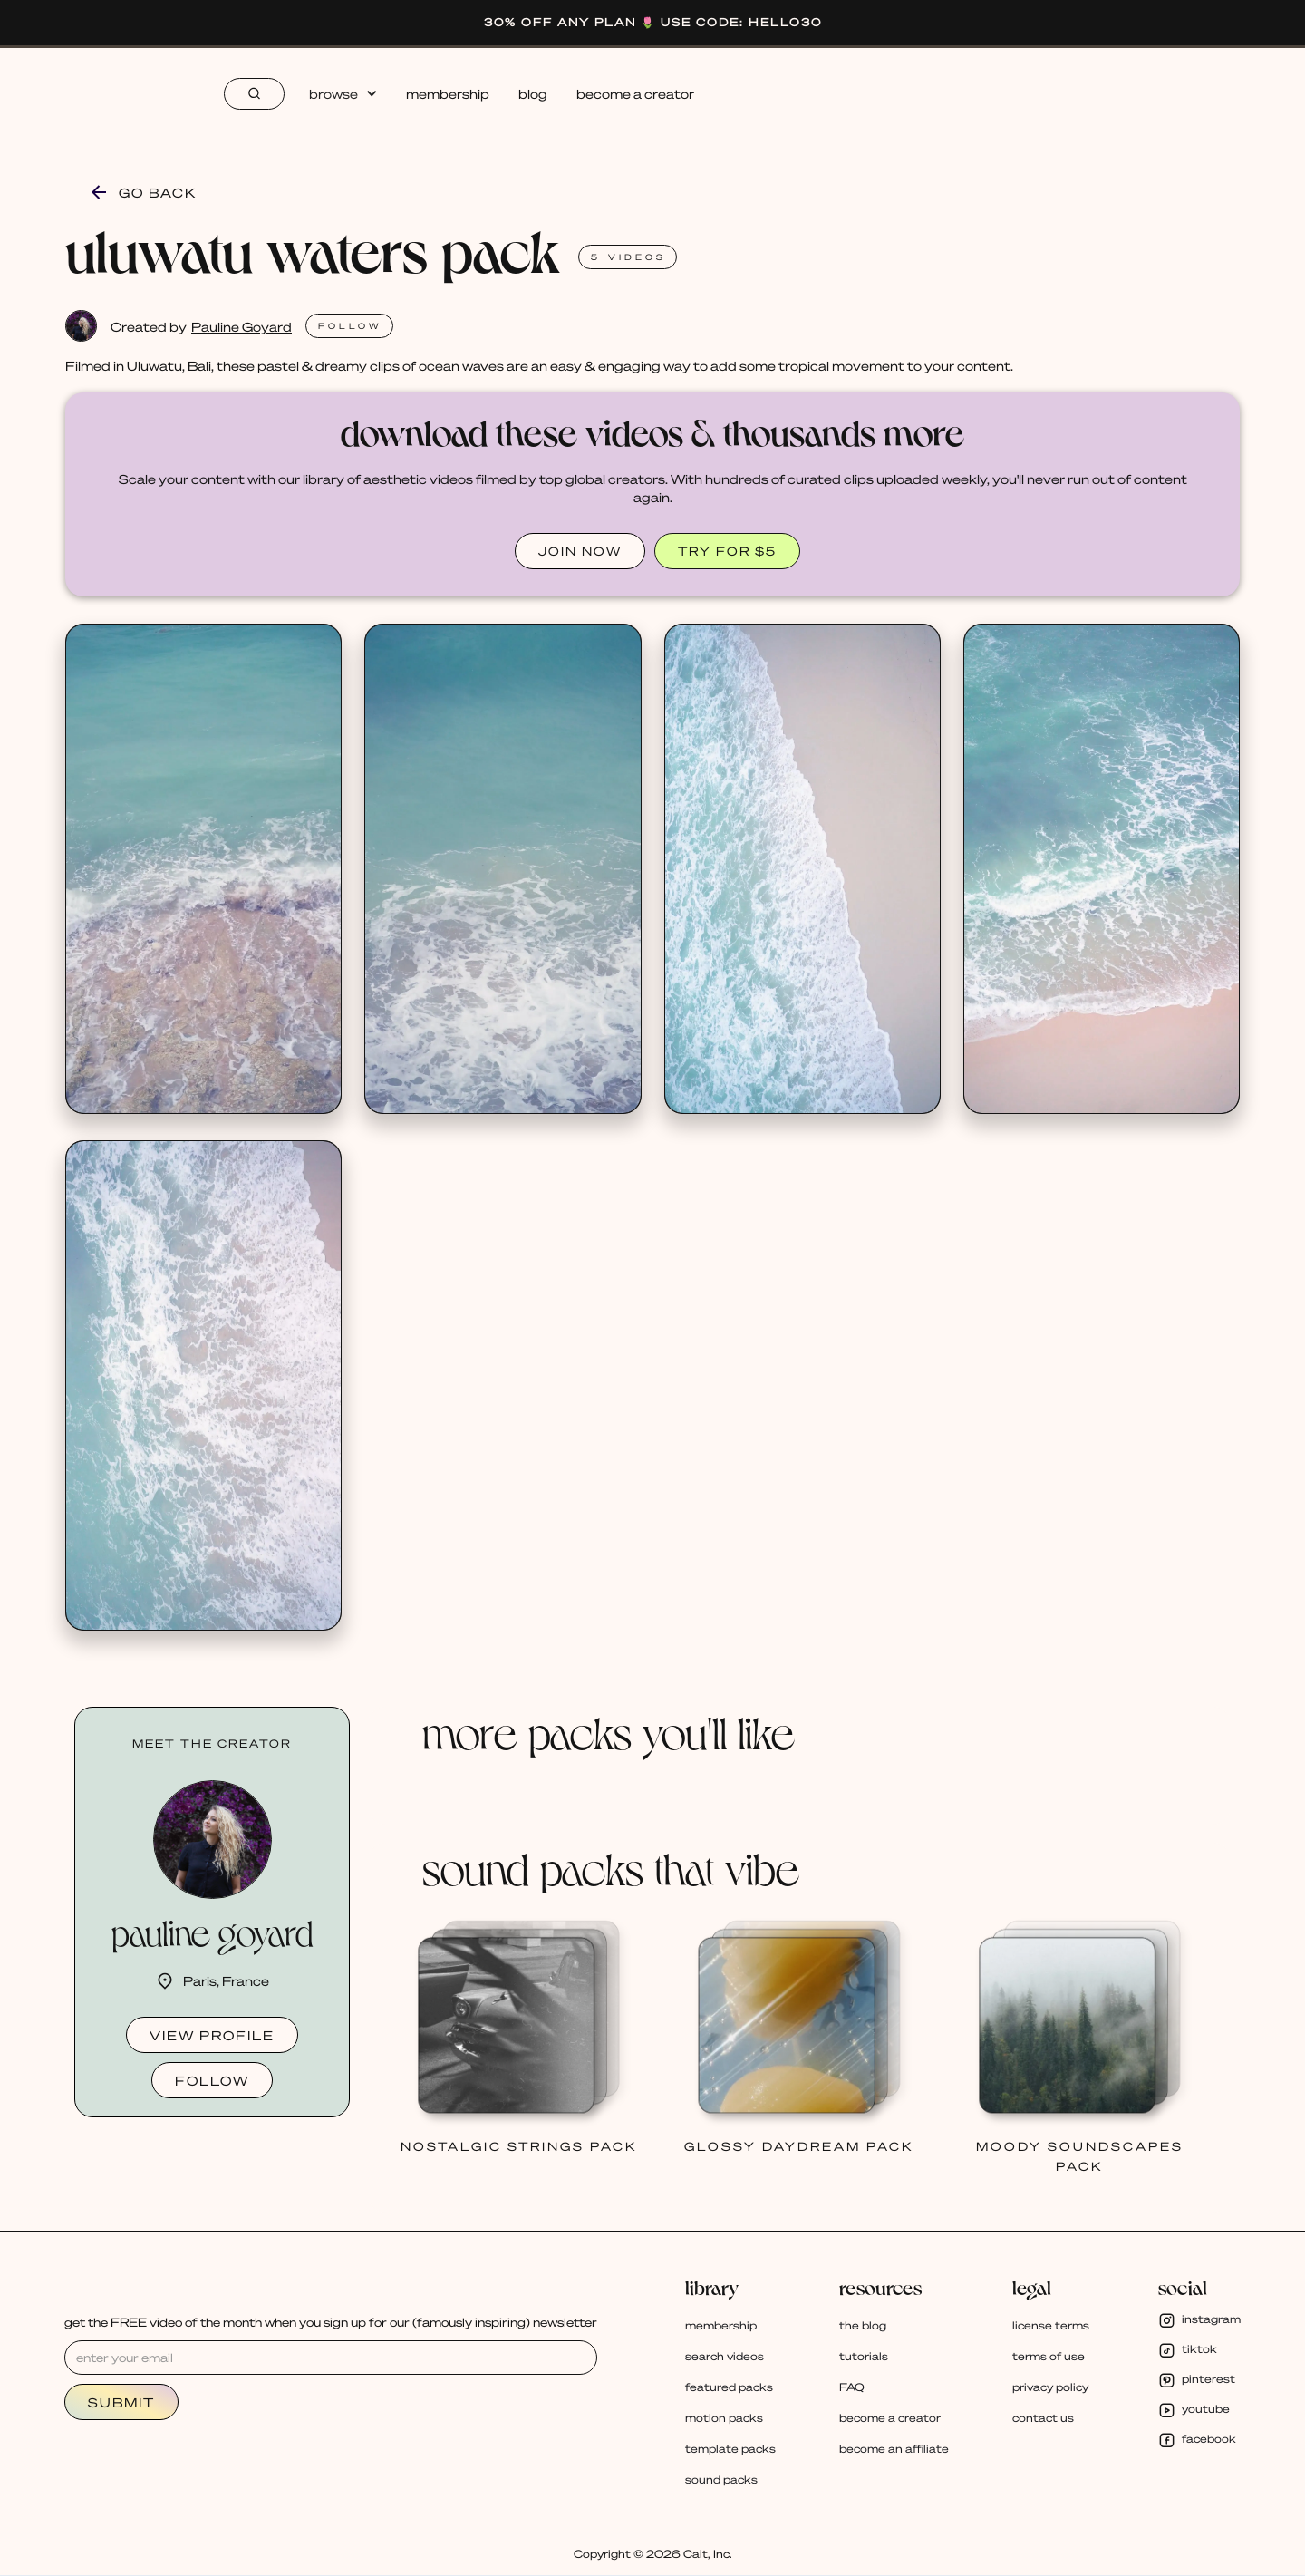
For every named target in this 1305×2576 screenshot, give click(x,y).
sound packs (721, 2479)
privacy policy (1050, 2387)
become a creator (635, 93)
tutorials (863, 2356)
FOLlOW (350, 326)
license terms (1050, 2325)
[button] (342, 93)
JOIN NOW (580, 550)
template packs (730, 2448)
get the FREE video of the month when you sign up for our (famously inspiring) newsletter (330, 2321)
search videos (724, 2356)
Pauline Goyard (241, 326)
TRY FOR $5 (727, 550)
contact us (1043, 2418)
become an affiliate (894, 2448)
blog (532, 93)
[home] (117, 93)
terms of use (1048, 2356)
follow (212, 2080)
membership (447, 93)
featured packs (729, 2387)
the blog (862, 2325)
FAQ (852, 2387)
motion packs (724, 2418)
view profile (212, 2035)
